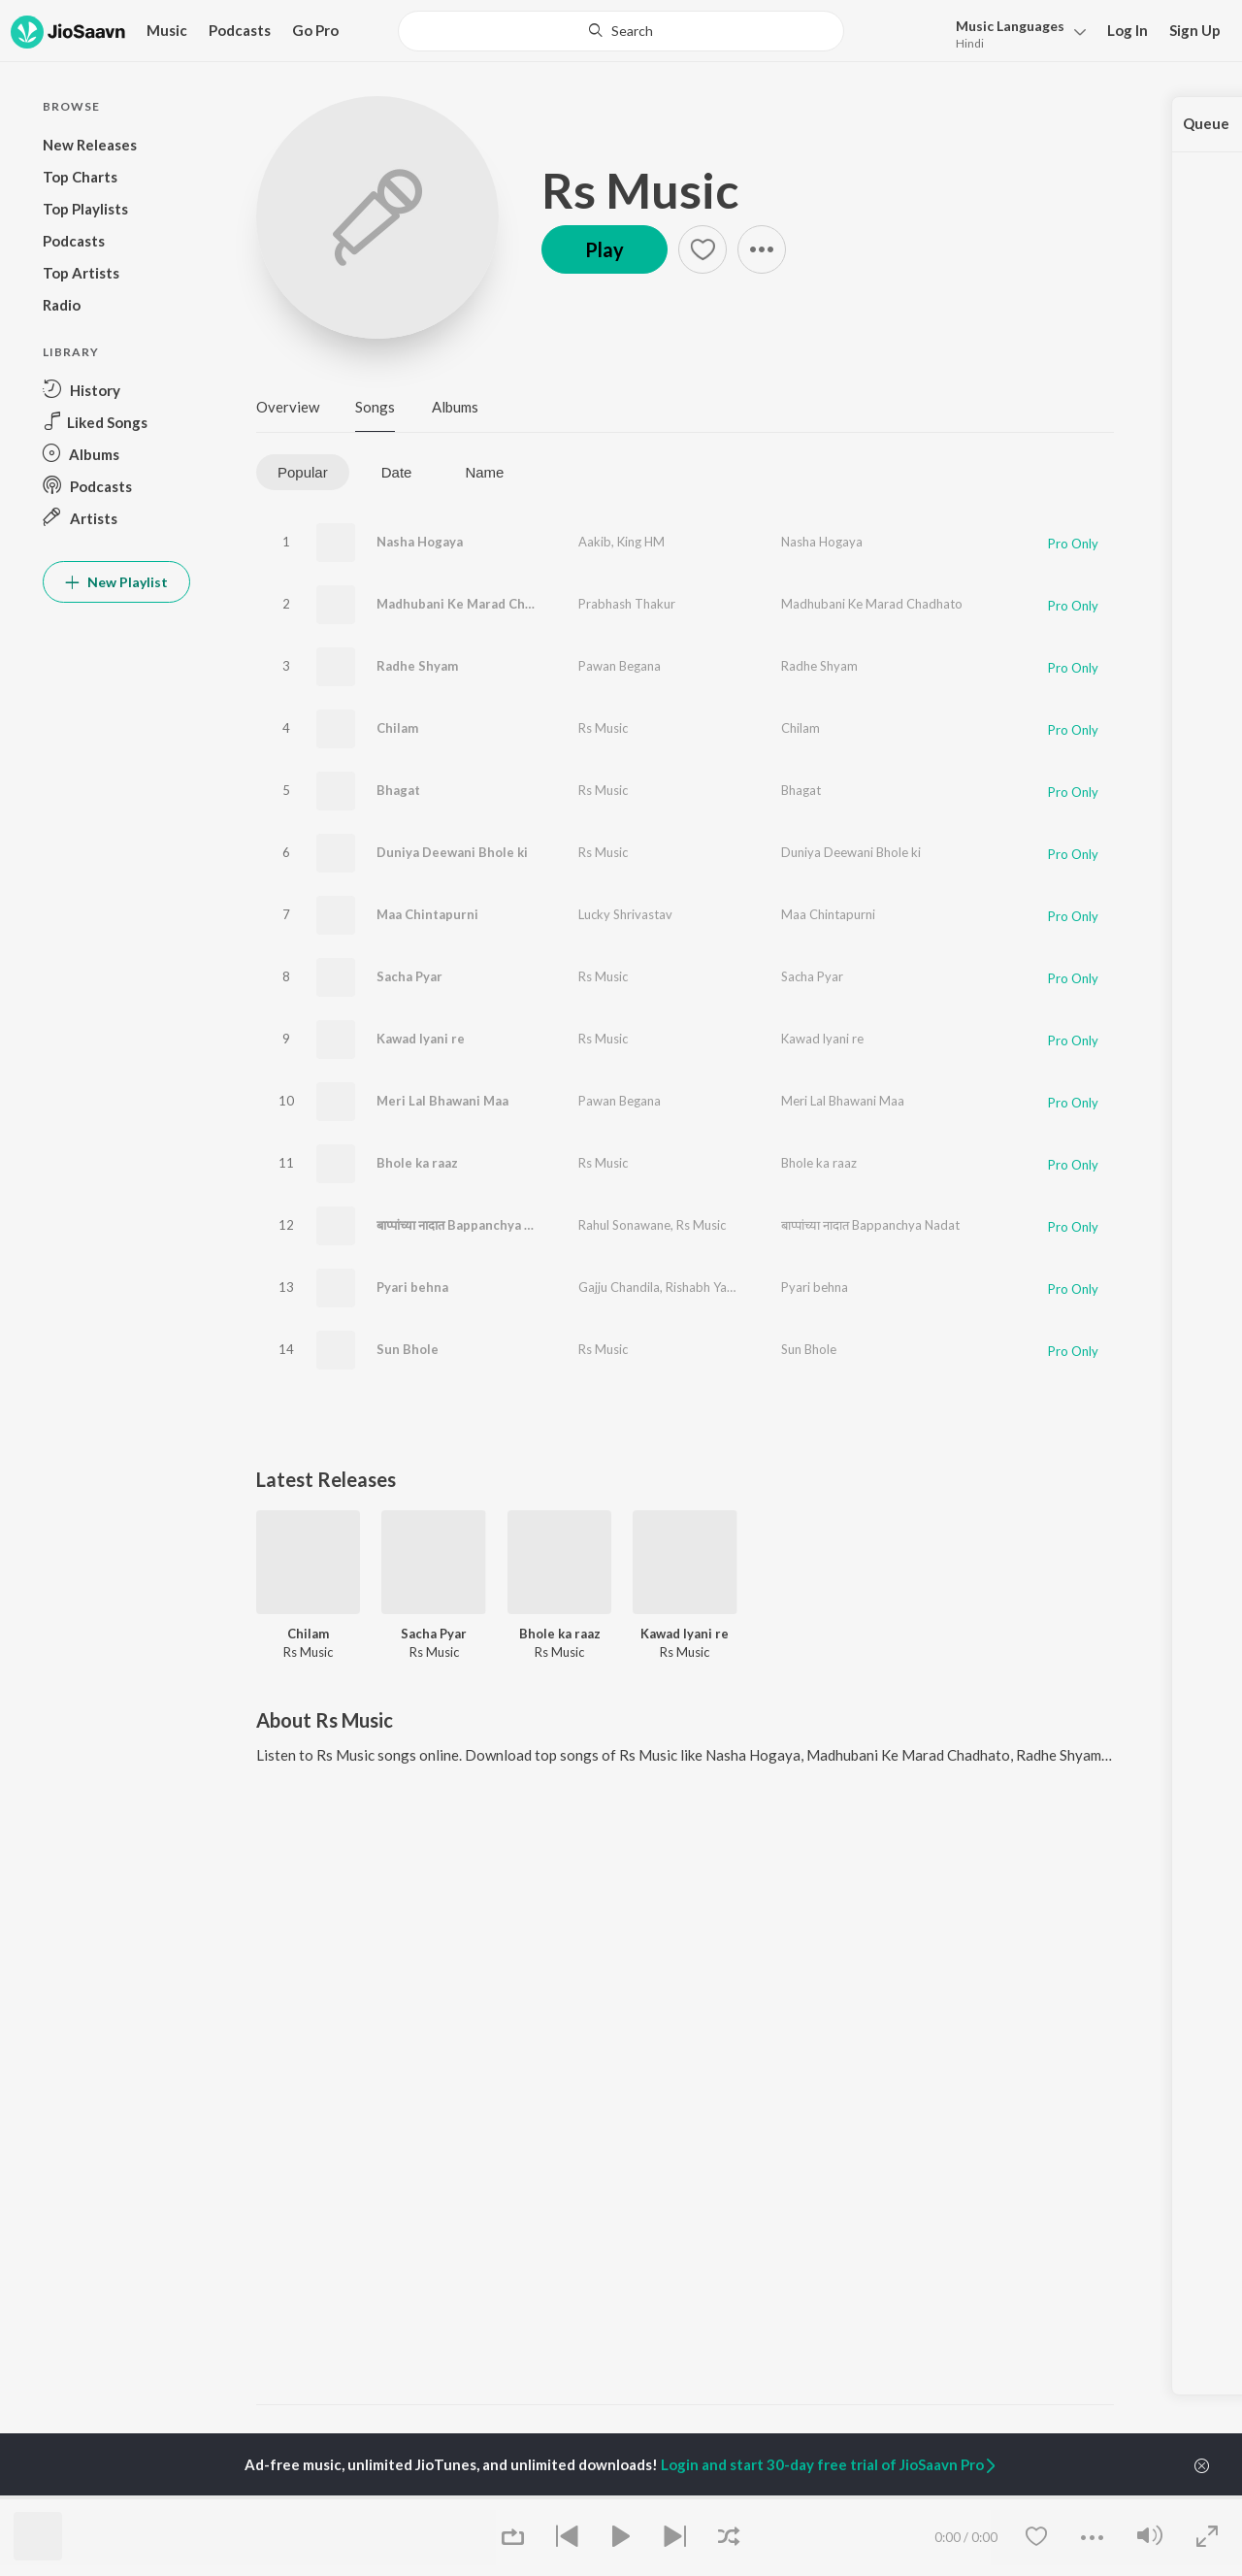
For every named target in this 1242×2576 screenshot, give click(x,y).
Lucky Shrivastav (625, 914)
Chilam (397, 728)
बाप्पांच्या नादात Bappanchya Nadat (468, 1225)
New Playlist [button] (116, 582)
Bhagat (398, 790)
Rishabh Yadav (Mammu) (735, 1287)
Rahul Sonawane (624, 1225)
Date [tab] (396, 472)
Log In (1127, 30)
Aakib (594, 541)
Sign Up (1195, 30)
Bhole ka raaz (417, 1163)
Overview (287, 406)
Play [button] (604, 249)
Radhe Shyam (417, 666)
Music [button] (167, 30)
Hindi (970, 43)
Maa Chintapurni (427, 914)
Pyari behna (412, 1287)
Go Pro (315, 30)
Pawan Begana (619, 666)
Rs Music (639, 190)
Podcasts (240, 30)
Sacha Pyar (409, 976)
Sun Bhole (407, 1349)
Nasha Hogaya (419, 541)
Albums (455, 406)
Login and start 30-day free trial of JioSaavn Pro (829, 2464)
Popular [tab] (303, 472)
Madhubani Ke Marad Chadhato (472, 603)
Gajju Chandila (619, 1287)
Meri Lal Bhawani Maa (442, 1100)
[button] (1015, 32)
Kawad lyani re (420, 1038)
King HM (641, 541)
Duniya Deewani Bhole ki (452, 852)
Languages (1010, 25)
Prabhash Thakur (626, 603)
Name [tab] (484, 472)
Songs (375, 406)
